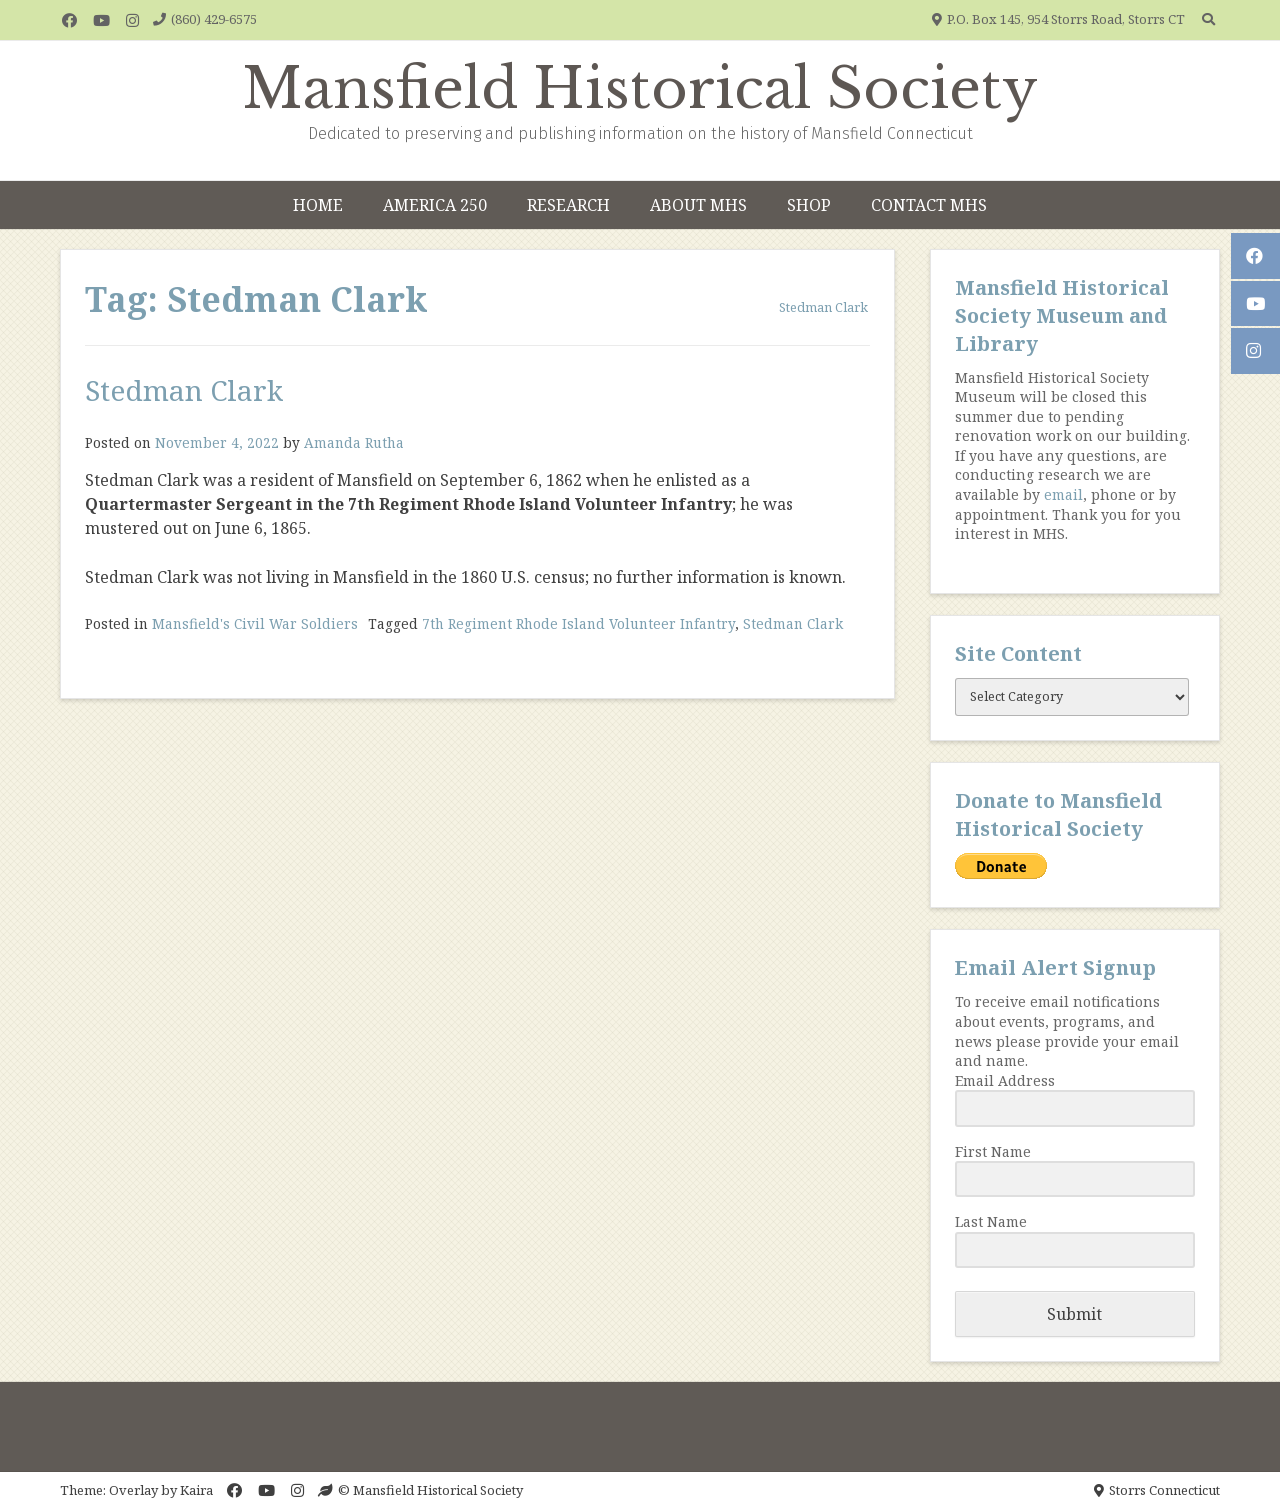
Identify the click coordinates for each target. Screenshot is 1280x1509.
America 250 (435, 205)
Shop (809, 205)
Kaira (196, 1490)
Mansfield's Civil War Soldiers (255, 623)
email (1063, 494)
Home (318, 205)
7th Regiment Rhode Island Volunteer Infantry (578, 623)
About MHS (698, 205)
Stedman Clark (184, 390)
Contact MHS (929, 205)
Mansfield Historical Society (640, 89)
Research (568, 205)
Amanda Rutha (354, 442)
